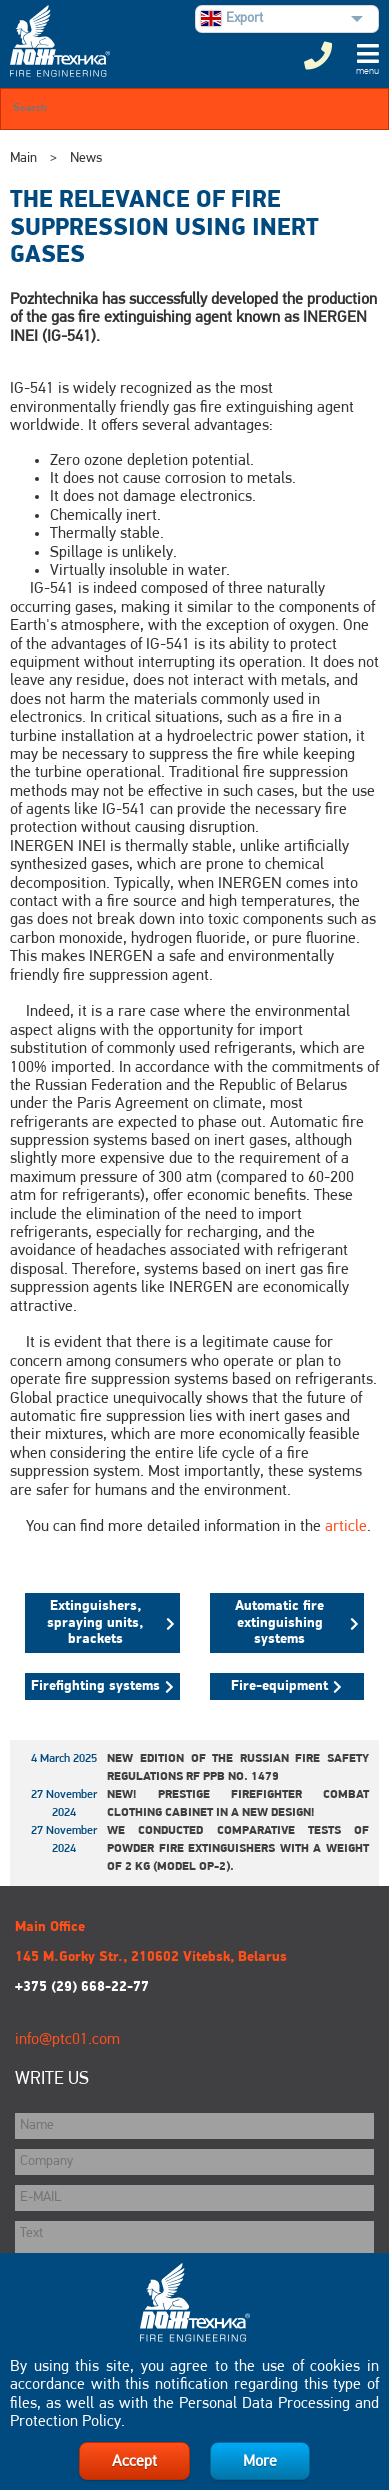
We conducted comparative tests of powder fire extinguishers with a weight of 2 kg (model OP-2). (238, 1849)
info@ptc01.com (67, 2040)
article (346, 1527)
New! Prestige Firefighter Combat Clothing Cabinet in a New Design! (238, 1804)
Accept (134, 2462)
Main (23, 158)
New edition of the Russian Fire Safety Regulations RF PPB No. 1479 (238, 1768)
